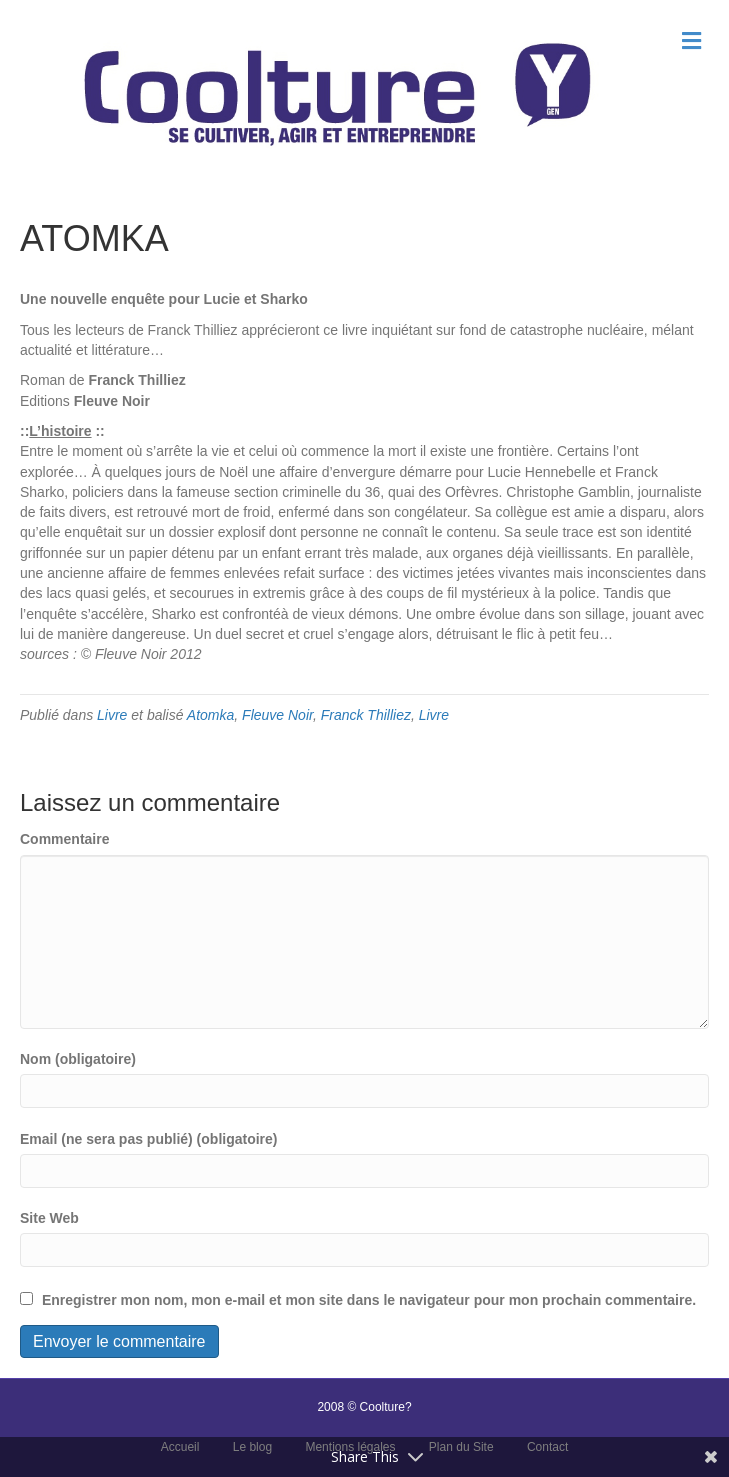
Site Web (49, 1218)
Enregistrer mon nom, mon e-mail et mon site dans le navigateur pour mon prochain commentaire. (369, 1300)
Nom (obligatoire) (78, 1059)
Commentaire (64, 839)
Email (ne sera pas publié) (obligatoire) (149, 1139)
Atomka (210, 715)
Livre (112, 715)
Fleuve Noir (277, 715)
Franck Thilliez (366, 715)
